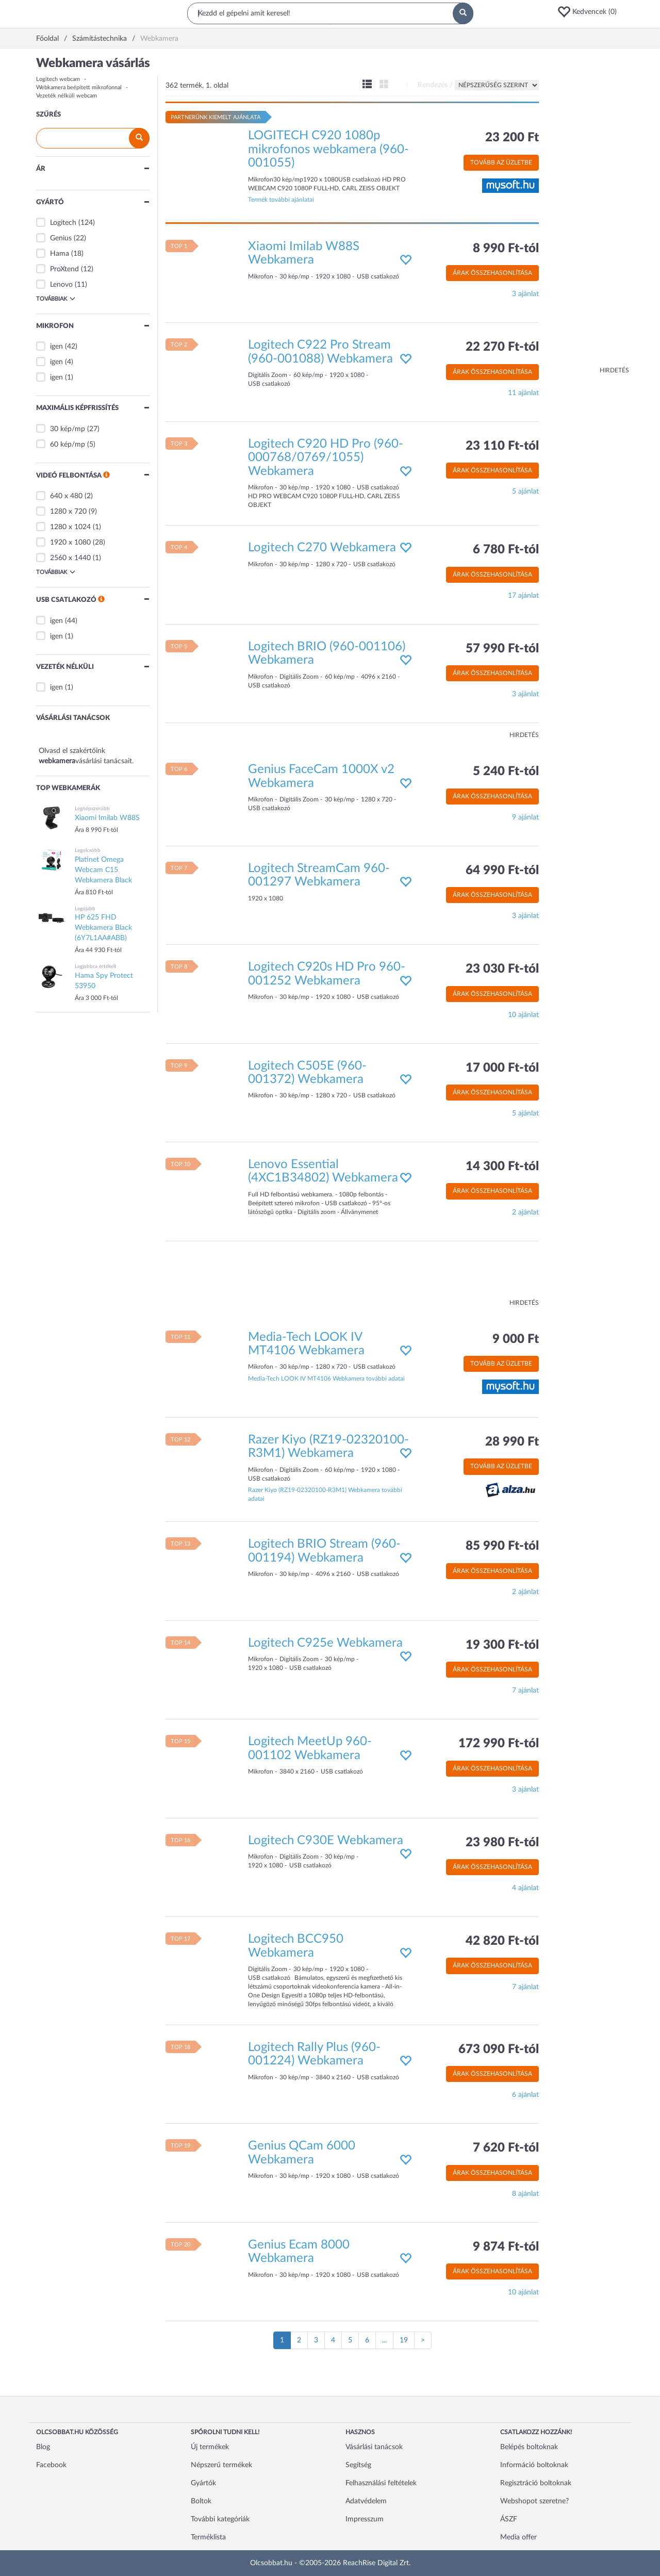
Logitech (63, 222)
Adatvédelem (366, 2501)
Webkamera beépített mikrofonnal (79, 87)
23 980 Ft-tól (502, 1842)
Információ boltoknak (534, 2465)
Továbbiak (55, 299)
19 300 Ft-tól (502, 1645)
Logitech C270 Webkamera (322, 548)
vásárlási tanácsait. (104, 761)
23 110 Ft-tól (502, 446)
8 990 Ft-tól (506, 248)
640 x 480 (66, 496)
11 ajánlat (523, 393)
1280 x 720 (68, 511)
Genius (61, 238)
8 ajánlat (525, 2193)
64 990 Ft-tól (502, 870)
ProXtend (64, 269)
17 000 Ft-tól (502, 1068)
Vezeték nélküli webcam (66, 96)
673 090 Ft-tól (498, 2049)
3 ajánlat (525, 294)
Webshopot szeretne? (534, 2501)
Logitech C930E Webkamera (325, 1840)
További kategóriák (220, 2519)
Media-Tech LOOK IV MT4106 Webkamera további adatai (326, 1378)
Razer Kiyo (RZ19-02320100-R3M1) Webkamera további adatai (325, 1494)
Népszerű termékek (221, 2465)
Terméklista (208, 2537)
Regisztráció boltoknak (535, 2483)
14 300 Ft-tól (502, 1166)
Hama (59, 253)
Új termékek (210, 2447)
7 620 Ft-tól (506, 2148)
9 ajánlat (525, 817)
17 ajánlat (523, 595)
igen (56, 346)
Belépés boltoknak (529, 2447)
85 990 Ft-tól (502, 1546)
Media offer (518, 2537)
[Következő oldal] (423, 2340)
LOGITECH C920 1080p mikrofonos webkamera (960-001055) (328, 149)
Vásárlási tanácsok (374, 2447)
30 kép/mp (67, 429)
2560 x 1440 (70, 558)
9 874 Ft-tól (506, 2247)
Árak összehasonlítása (492, 273)
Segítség (358, 2465)
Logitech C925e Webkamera (325, 1643)
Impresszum (364, 2519)
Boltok (201, 2501)
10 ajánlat (523, 1015)
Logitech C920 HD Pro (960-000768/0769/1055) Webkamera (325, 458)
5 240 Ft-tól (506, 771)
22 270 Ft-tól (502, 347)
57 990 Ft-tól (502, 649)
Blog (43, 2447)
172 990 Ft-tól (498, 1743)
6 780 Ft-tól (506, 550)
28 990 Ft (512, 1442)
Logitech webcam (58, 79)
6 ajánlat (525, 2094)
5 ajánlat (525, 491)
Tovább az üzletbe (501, 162)
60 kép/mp (67, 444)
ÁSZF (508, 2519)
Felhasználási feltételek (381, 2483)
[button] (590, 11)
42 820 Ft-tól (502, 1941)
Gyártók (203, 2483)
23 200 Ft (512, 138)
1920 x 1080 (70, 542)
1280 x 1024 (70, 527)
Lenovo (61, 284)
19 (404, 2340)
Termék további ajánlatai (281, 199)
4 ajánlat (525, 1888)
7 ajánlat (525, 1690)
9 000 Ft (515, 1339)
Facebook (51, 2465)
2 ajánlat (525, 1212)
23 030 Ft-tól (502, 969)
